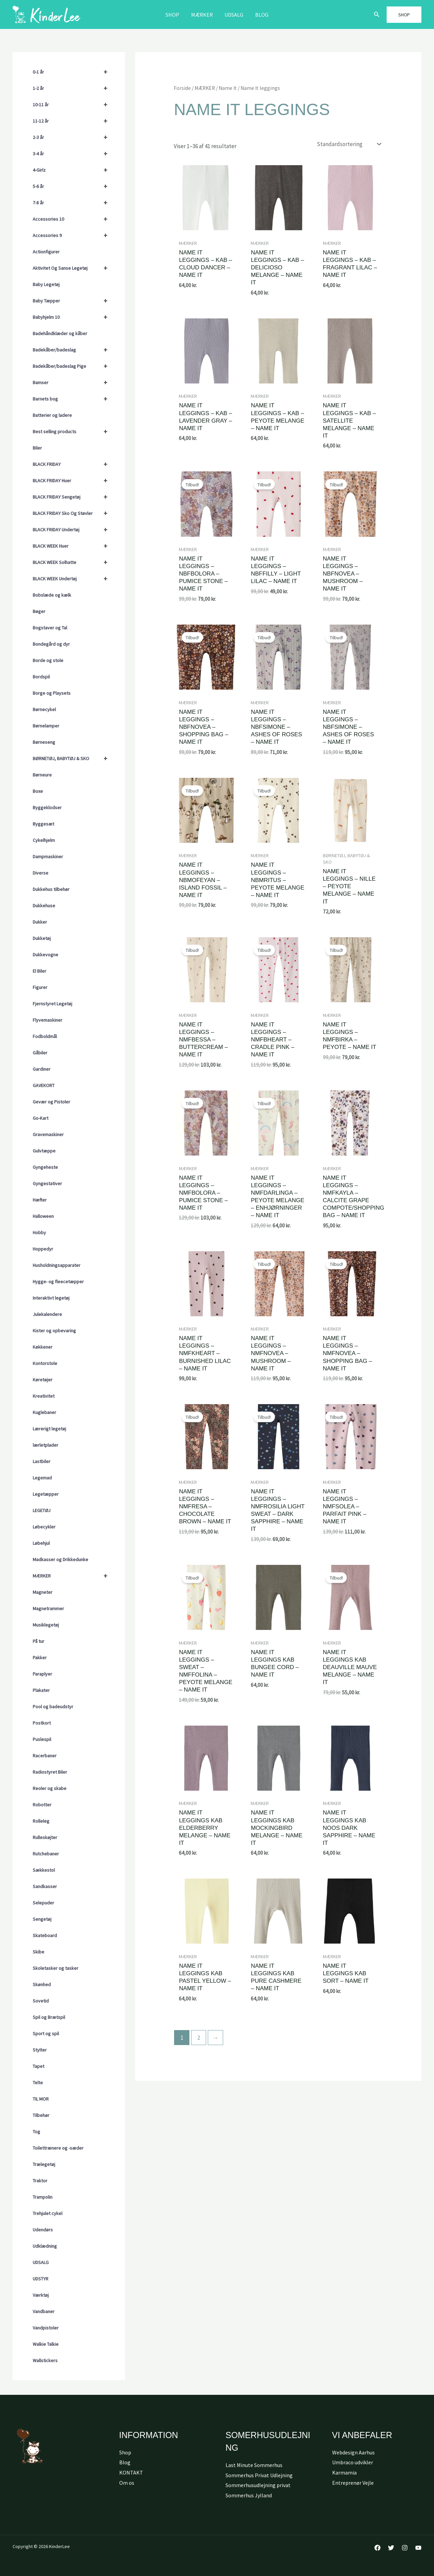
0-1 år (73, 72)
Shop (174, 14)
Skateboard (45, 1935)
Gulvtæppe (44, 1151)
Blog (260, 14)
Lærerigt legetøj (49, 1429)
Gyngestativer (47, 1183)
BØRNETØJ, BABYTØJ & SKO (73, 758)
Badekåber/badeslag (73, 350)
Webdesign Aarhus (353, 2452)
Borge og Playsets (52, 693)
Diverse (40, 873)
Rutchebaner (46, 1854)
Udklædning (45, 2246)
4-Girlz (73, 170)
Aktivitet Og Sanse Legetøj (73, 268)
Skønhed (42, 1984)
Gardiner (41, 1069)
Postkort (42, 1723)
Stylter (40, 2050)
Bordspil (41, 677)
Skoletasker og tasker (55, 1968)
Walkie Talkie (46, 2344)
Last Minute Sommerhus (254, 2465)
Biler (37, 448)
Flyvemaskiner (47, 1020)
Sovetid (41, 2001)
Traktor (40, 2181)
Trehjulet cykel (47, 2213)
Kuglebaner (44, 1412)
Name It (228, 88)
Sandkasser (45, 1886)
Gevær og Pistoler (51, 1102)
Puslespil (42, 1739)
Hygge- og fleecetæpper (58, 1281)
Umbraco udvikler (352, 2462)
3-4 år (73, 153)
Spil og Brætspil (49, 2017)
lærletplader (45, 1445)
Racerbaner (45, 1756)
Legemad (42, 1478)
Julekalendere (47, 1314)
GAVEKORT (44, 1085)
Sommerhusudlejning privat (258, 2485)
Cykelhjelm (44, 840)
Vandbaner (44, 2311)
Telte (38, 2082)
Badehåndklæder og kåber (60, 333)
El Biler (39, 971)
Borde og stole (48, 660)
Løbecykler (44, 1527)
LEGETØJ (41, 1510)
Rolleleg (41, 1821)
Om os (126, 2482)
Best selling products (73, 431)
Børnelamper (46, 726)
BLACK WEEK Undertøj (73, 578)
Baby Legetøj (46, 284)
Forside (182, 88)
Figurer (40, 987)
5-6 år (73, 186)
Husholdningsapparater (56, 1265)
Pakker (40, 1657)
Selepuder (43, 1903)
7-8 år (73, 202)
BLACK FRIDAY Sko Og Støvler (73, 513)
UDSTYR (40, 2279)
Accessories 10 (73, 219)
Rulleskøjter (45, 1837)
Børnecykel (44, 709)
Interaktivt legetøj (51, 1298)
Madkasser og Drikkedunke (60, 1559)
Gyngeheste (45, 1167)
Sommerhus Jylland (249, 2495)
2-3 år (73, 137)
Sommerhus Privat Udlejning (259, 2475)
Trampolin (42, 2197)
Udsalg (233, 14)
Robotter (42, 1805)
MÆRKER (202, 14)
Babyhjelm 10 (73, 317)
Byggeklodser (47, 807)
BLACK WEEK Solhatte (73, 562)
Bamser (73, 382)
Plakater (41, 1690)
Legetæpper (46, 1494)
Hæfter (40, 1200)
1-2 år (73, 88)
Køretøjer (42, 1380)
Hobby (39, 1232)
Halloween (43, 1216)
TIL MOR (41, 2099)
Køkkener (42, 1347)
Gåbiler (40, 1053)
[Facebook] (377, 2548)
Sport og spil (46, 2033)
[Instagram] (405, 2548)
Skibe (38, 1952)
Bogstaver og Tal (50, 628)
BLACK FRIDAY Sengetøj (73, 497)
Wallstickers (45, 2360)
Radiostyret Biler (50, 1772)
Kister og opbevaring (54, 1331)
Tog (36, 2132)
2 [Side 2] (198, 2037)
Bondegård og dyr (51, 644)
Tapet (38, 2066)
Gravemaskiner (48, 1134)
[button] (377, 14)
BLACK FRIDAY (73, 464)
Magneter (42, 1592)
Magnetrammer (48, 1608)
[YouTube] (418, 2548)
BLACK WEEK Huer (73, 546)
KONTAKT (131, 2472)
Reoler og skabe (49, 1788)
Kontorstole (45, 1363)
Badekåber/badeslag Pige (73, 366)
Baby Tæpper (73, 301)
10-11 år (73, 104)
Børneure (42, 775)
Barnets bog (73, 399)
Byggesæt (43, 824)
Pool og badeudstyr (53, 1706)
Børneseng (44, 742)
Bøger (39, 611)
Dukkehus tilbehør (51, 889)
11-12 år (73, 121)
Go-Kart (40, 1118)
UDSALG (41, 2262)
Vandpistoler (46, 2328)
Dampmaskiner (48, 856)
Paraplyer (42, 1674)
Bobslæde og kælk (52, 595)
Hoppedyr (43, 1249)
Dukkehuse (44, 905)
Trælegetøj (44, 2164)
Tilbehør (41, 2115)
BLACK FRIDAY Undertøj (73, 529)
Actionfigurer (46, 252)
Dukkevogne (45, 955)
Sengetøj (42, 1919)
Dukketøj (42, 938)
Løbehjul (41, 1543)
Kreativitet (44, 1396)
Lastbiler (41, 1461)
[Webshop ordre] (348, 144)
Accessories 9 (73, 235)
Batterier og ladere (52, 415)
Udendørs (43, 2230)
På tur (38, 1641)
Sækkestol (44, 1870)
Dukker (40, 922)
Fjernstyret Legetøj (52, 1004)
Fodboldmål (45, 1036)
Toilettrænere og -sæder (58, 2148)
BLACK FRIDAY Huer (73, 480)
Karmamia (344, 2472)
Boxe (38, 791)
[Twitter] (391, 2548)
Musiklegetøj (46, 1625)
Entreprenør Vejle (353, 2482)
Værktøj (41, 2295)
